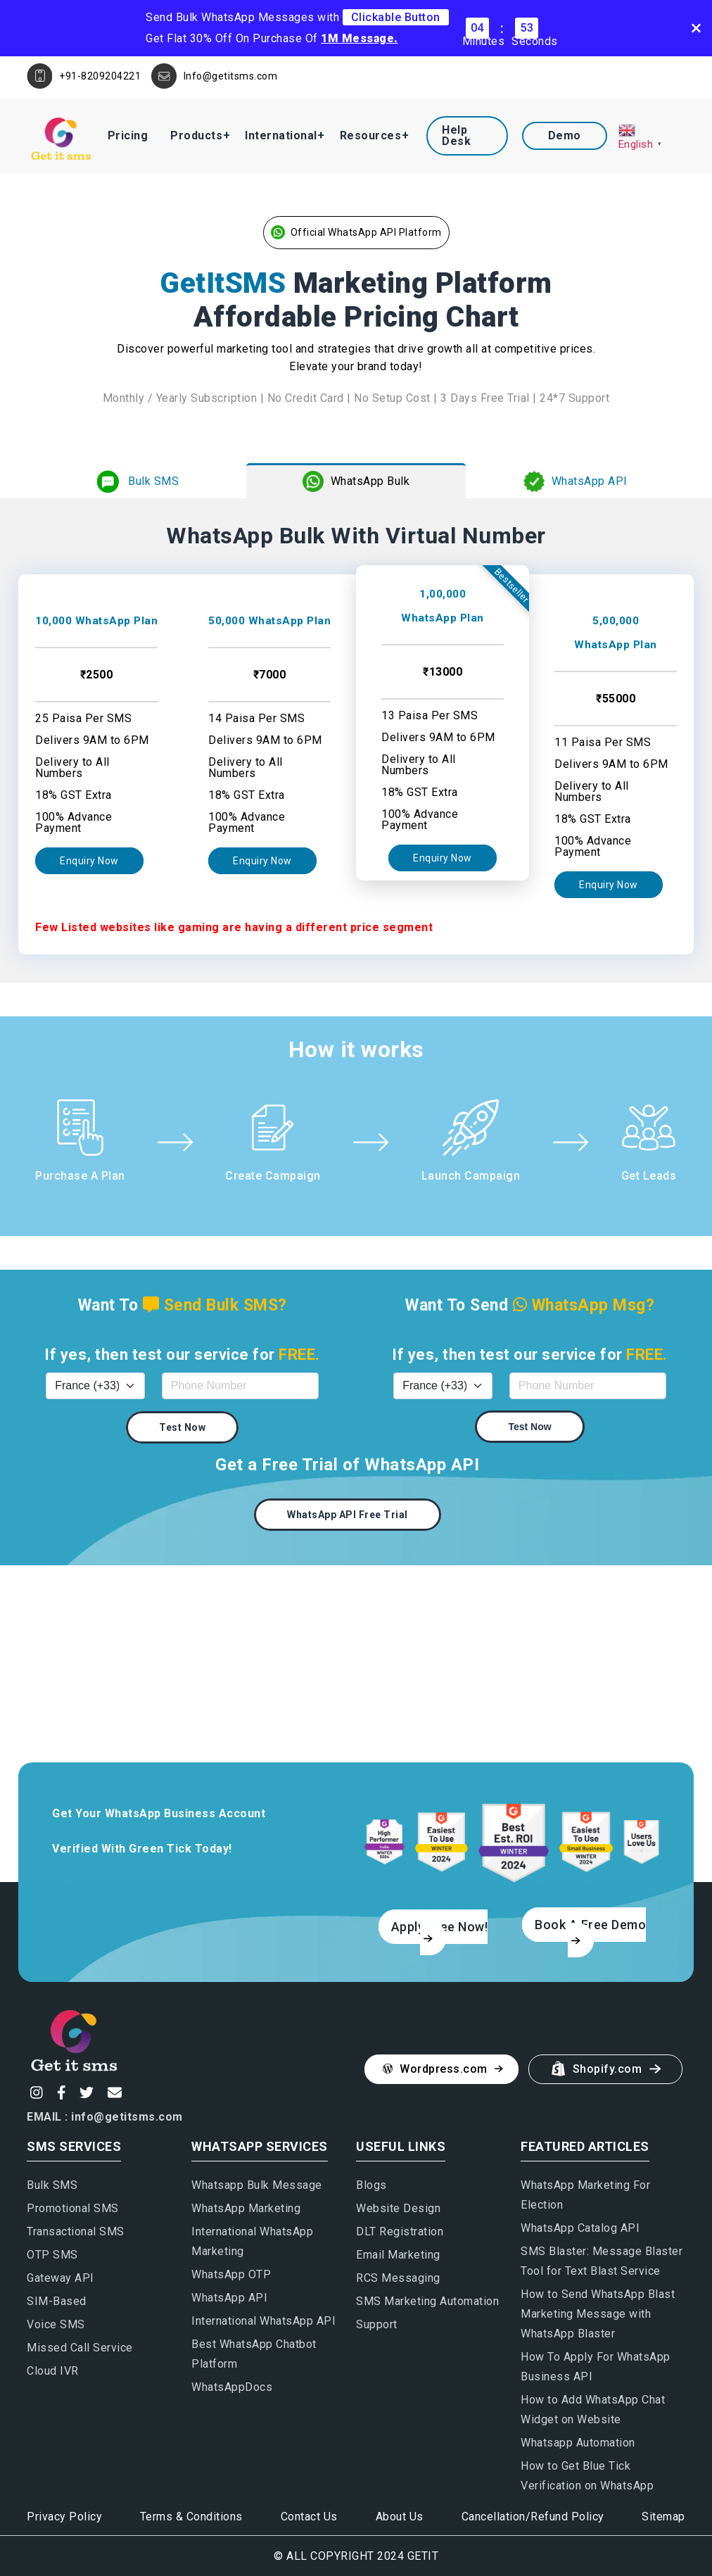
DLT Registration (399, 2231)
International (281, 135)
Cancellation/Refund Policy (533, 2516)
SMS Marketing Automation (427, 2301)
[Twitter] (85, 2092)
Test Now (182, 1427)
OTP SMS (52, 2254)
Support (377, 2324)
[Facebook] (59, 2092)
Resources (371, 135)
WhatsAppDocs (231, 2387)
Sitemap (663, 2516)
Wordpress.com (443, 2068)
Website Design (398, 2208)
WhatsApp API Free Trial (347, 1514)
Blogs (371, 2185)
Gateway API (60, 2278)
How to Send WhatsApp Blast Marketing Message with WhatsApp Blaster (598, 2313)
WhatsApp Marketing (245, 2208)
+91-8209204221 (100, 76)
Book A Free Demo (590, 1931)
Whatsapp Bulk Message (256, 2185)
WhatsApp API (229, 2297)
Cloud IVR (53, 2371)
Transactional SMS (76, 2231)
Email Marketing (398, 2254)
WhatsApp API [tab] (575, 481)
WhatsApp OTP (231, 2274)
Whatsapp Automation (578, 2442)
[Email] (113, 2092)
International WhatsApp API (263, 2321)
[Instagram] (35, 2092)
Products (196, 135)
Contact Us (309, 2516)
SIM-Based (57, 2301)
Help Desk (456, 135)
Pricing (128, 135)
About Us (400, 2516)
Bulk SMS (52, 2185)
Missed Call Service (80, 2347)
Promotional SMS (73, 2208)
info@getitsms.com (127, 2116)
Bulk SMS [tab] (136, 481)
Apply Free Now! (439, 1931)
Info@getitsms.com (231, 76)
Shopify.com (607, 2068)
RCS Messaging (398, 2278)
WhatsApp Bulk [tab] (356, 481)
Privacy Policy (64, 2516)
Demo (564, 135)
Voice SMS (56, 2324)
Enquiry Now (89, 860)
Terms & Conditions (191, 2516)
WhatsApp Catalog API (580, 2228)
